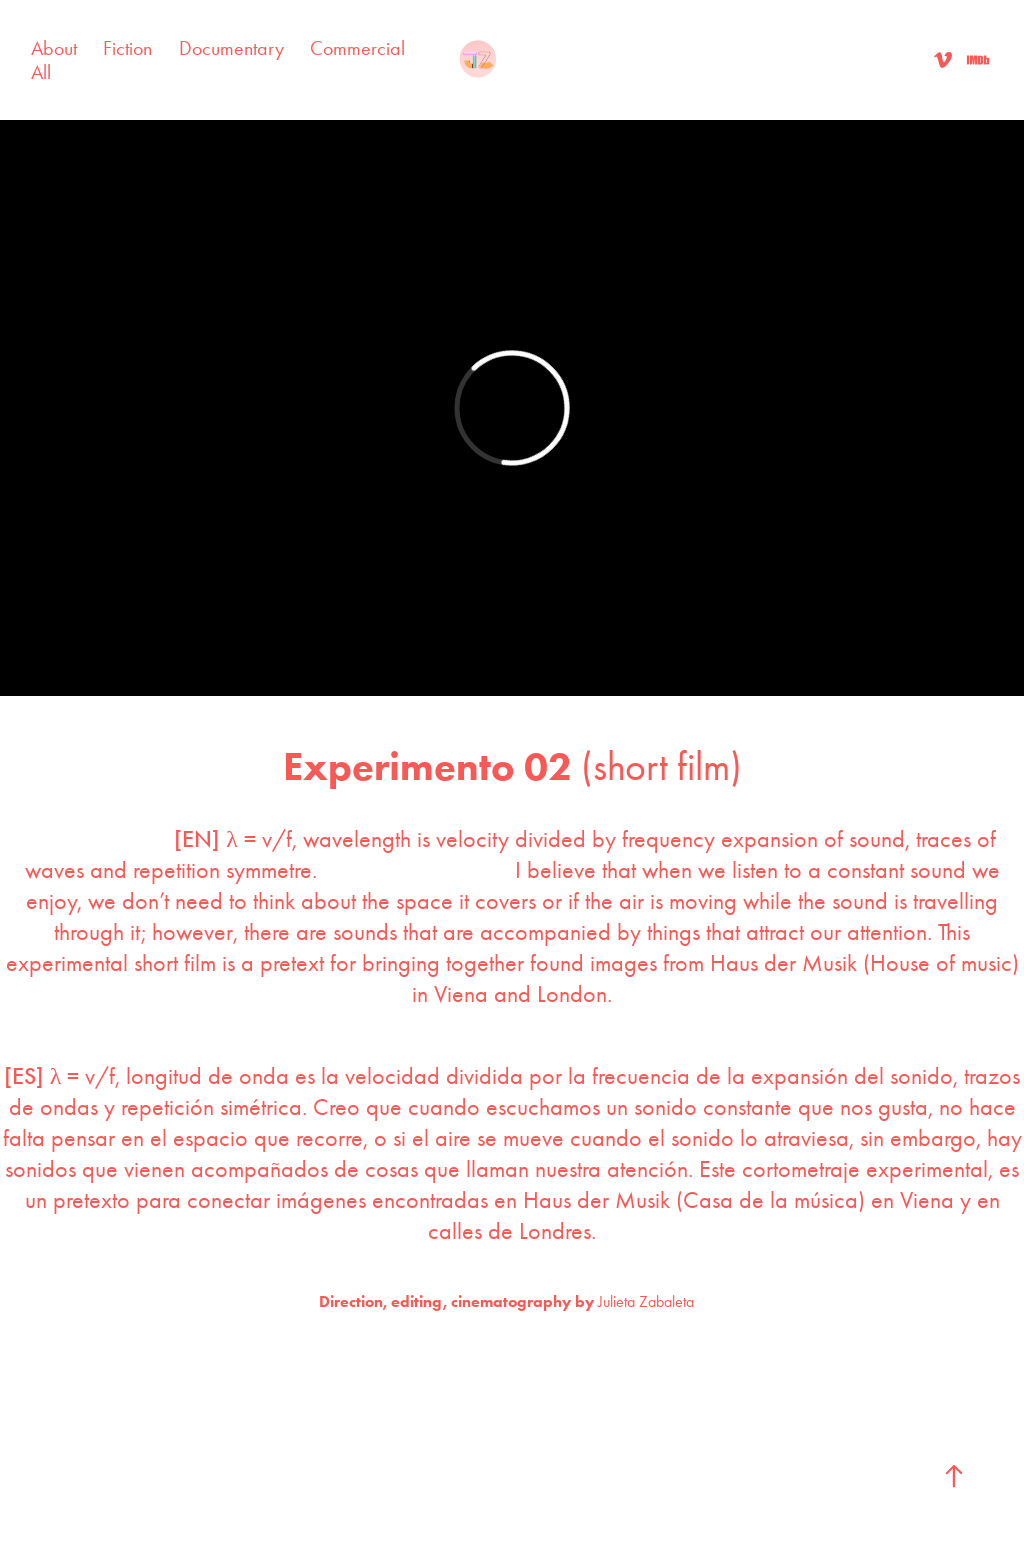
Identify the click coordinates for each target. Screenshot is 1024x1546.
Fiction (127, 48)
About (54, 48)
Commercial (357, 48)
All (41, 72)
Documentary (231, 48)
